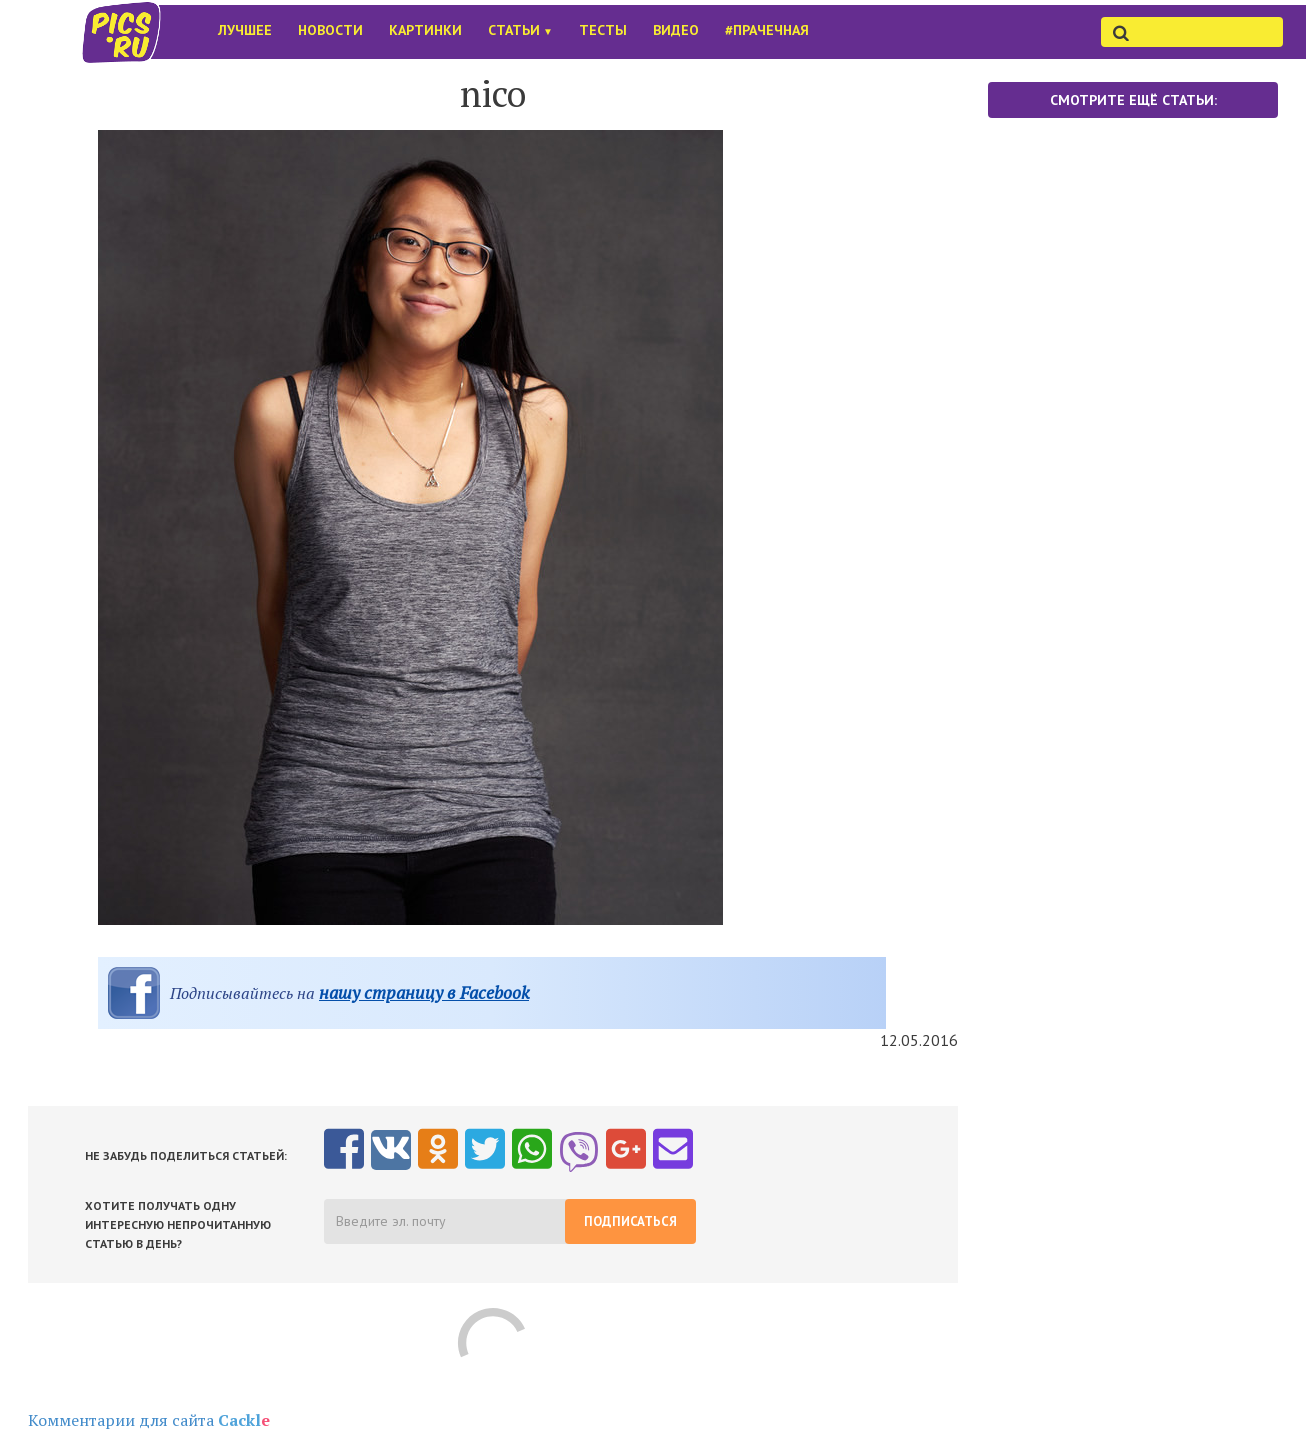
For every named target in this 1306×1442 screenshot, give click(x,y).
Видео (676, 30)
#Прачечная (767, 30)
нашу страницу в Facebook (424, 992)
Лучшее (245, 30)
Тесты (603, 30)
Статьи (520, 30)
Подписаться (630, 1221)
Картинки (425, 30)
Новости (330, 30)
